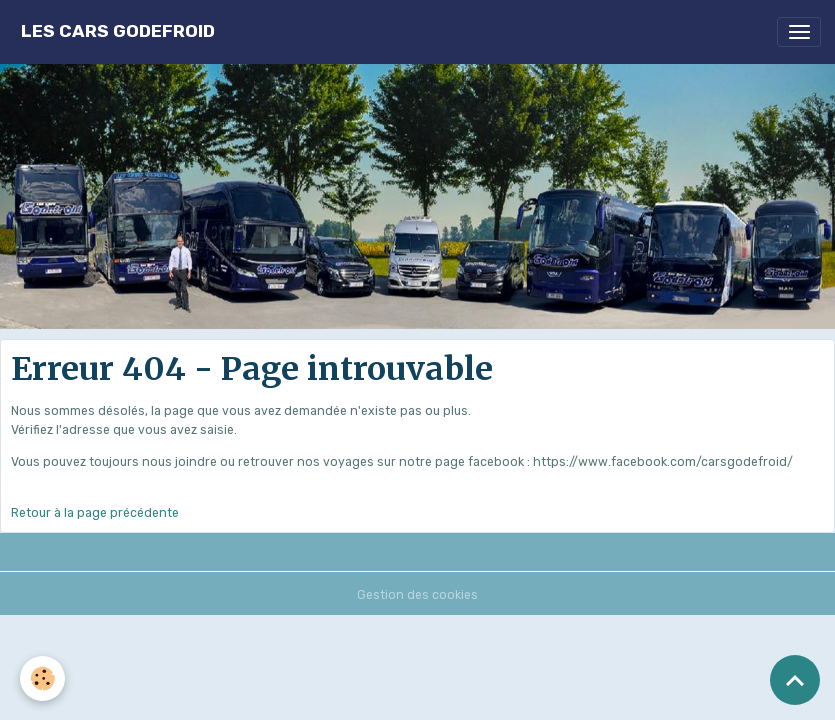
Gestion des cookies (417, 595)
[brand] (118, 31)
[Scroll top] (795, 680)
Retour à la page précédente (95, 513)
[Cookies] (42, 678)
